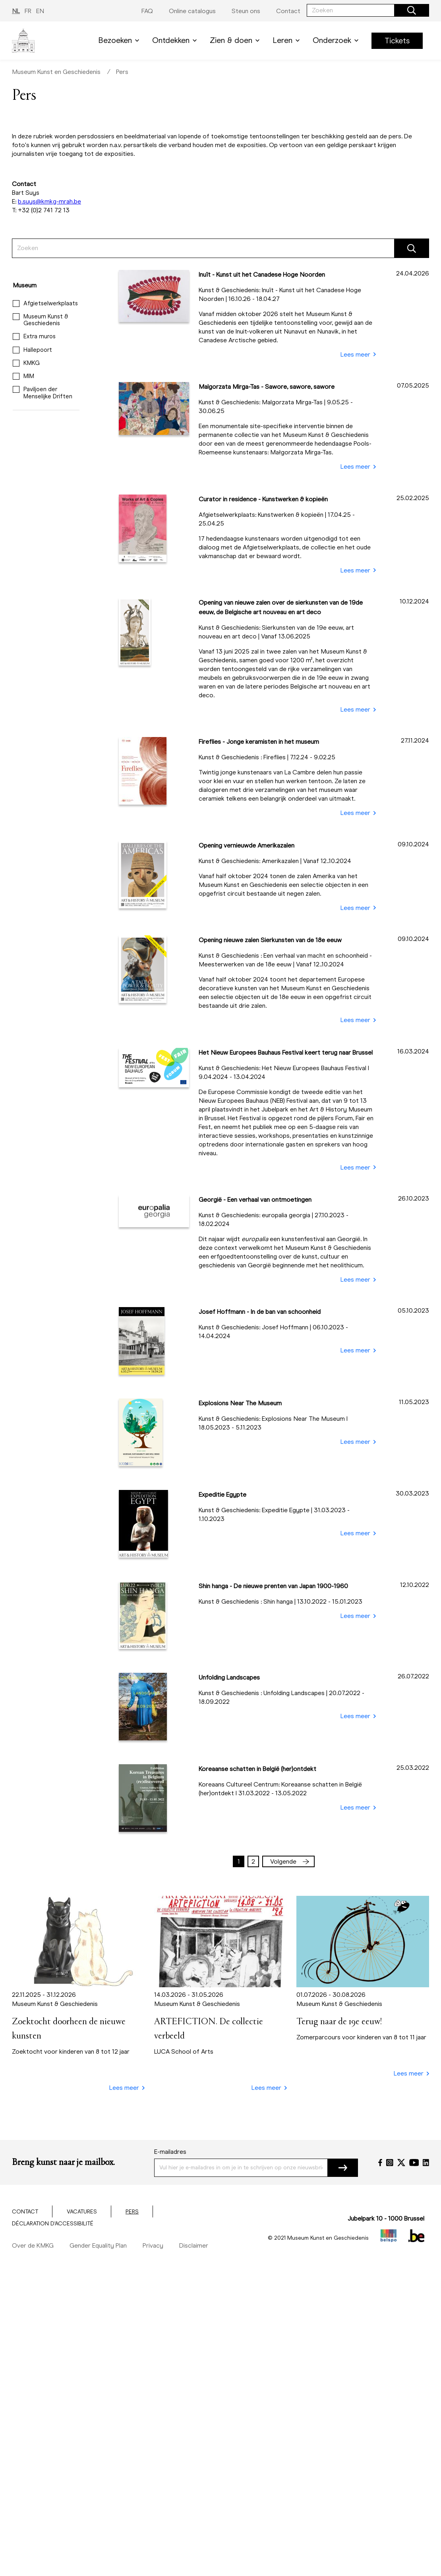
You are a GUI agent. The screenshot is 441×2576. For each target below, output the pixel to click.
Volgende (289, 1861)
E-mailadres (170, 2151)
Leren (288, 40)
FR (28, 11)
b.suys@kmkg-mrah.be (49, 201)
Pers (122, 72)
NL (16, 11)
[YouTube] (414, 2162)
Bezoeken (120, 40)
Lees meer (358, 354)
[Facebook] (380, 2162)
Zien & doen (236, 40)
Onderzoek (337, 40)
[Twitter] (401, 2162)
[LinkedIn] (426, 2162)
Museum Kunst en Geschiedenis (56, 72)
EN (40, 11)
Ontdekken (176, 40)
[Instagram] (389, 2162)
